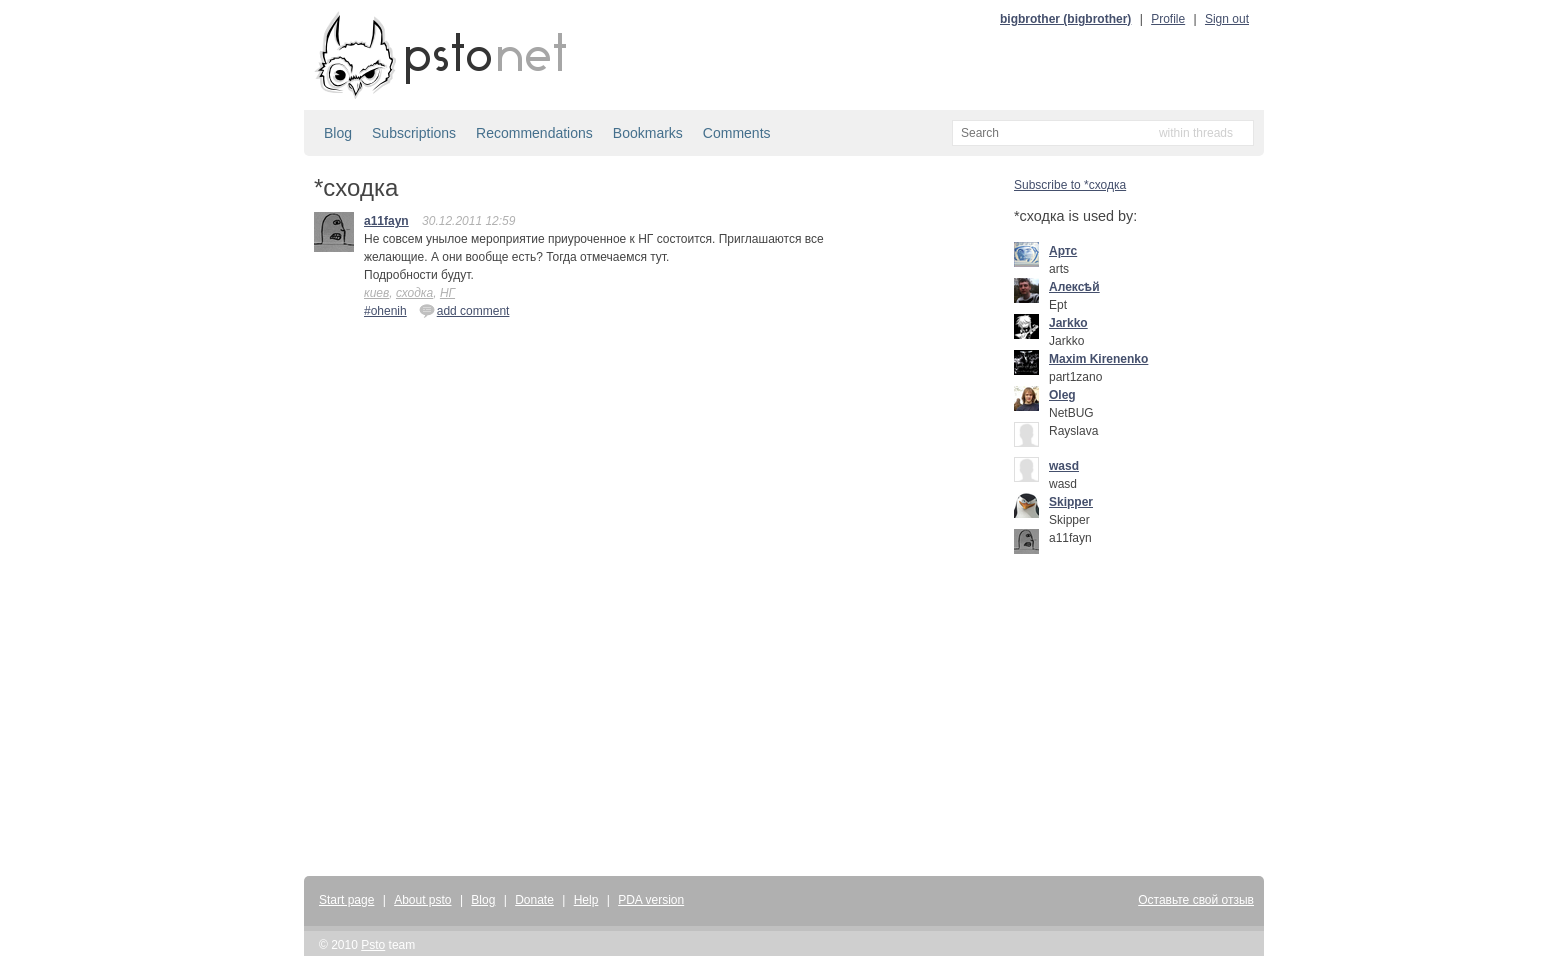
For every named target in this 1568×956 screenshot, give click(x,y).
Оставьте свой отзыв (1196, 900)
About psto (422, 900)
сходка (414, 293)
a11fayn (386, 221)
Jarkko (1068, 323)
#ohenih (385, 311)
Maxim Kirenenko (1098, 359)
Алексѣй (1074, 287)
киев (376, 293)
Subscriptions (414, 133)
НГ (447, 293)
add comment (464, 310)
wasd (1064, 466)
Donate (534, 900)
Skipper (1071, 502)
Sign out (1227, 19)
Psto (373, 945)
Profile (1168, 19)
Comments (737, 133)
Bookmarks (648, 133)
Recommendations (534, 133)
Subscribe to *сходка (1070, 185)
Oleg (1062, 395)
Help (586, 900)
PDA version (651, 900)
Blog (338, 133)
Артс (1063, 251)
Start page (346, 900)
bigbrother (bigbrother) (1065, 19)
